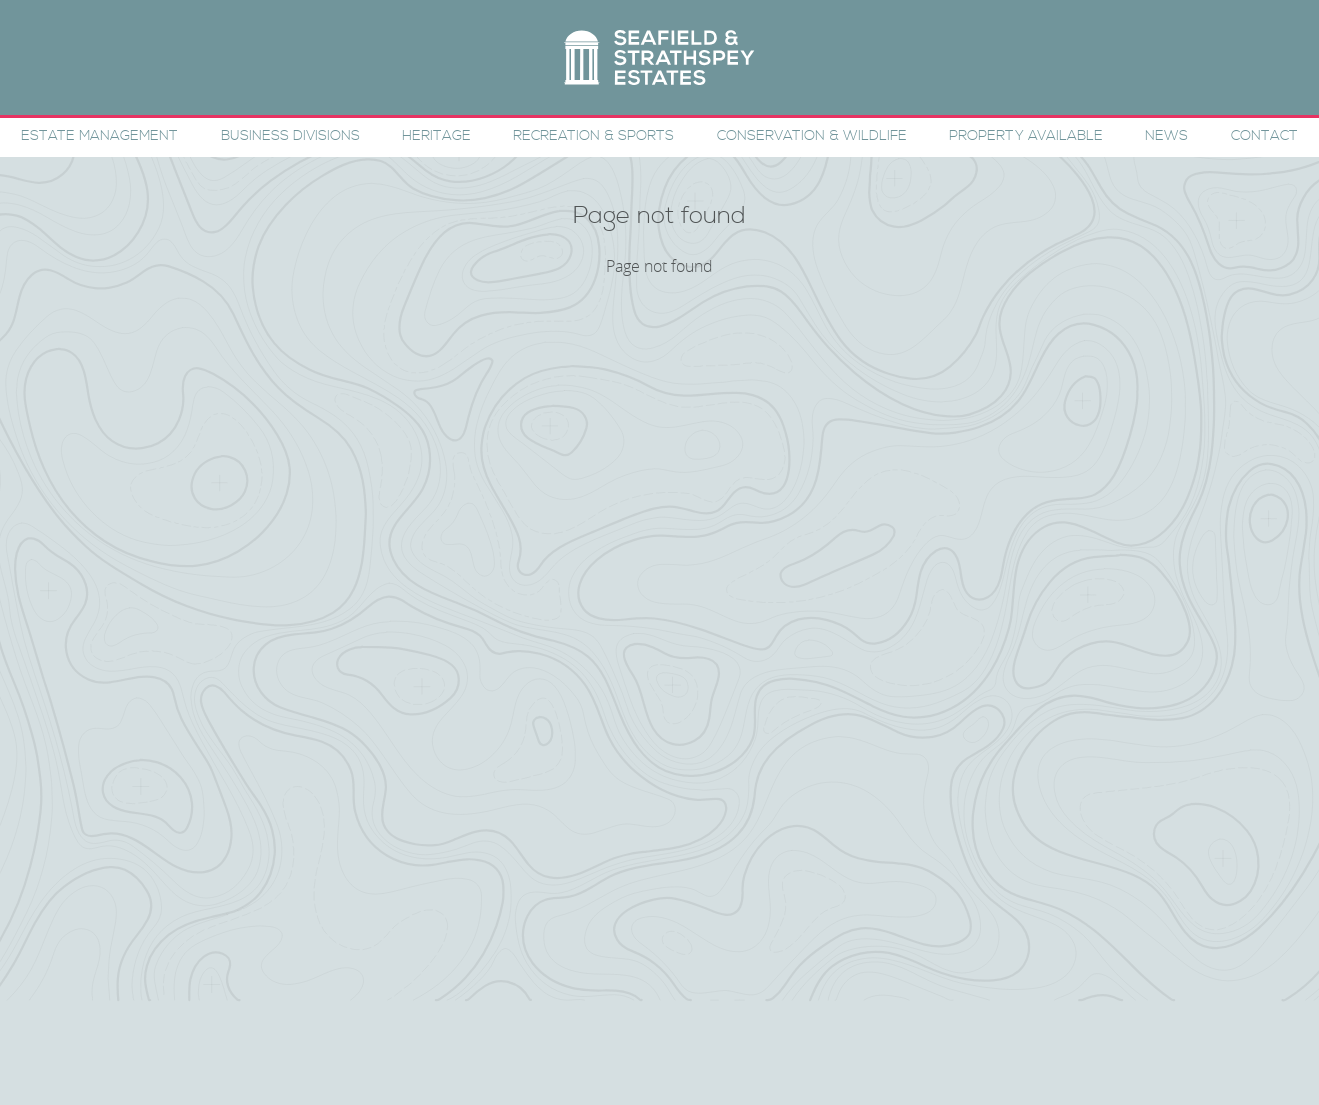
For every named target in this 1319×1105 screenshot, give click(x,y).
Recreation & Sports (593, 136)
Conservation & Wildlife (812, 136)
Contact (1264, 136)
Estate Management (99, 136)
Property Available (1026, 136)
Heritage (436, 136)
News (1166, 136)
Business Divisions (290, 136)
